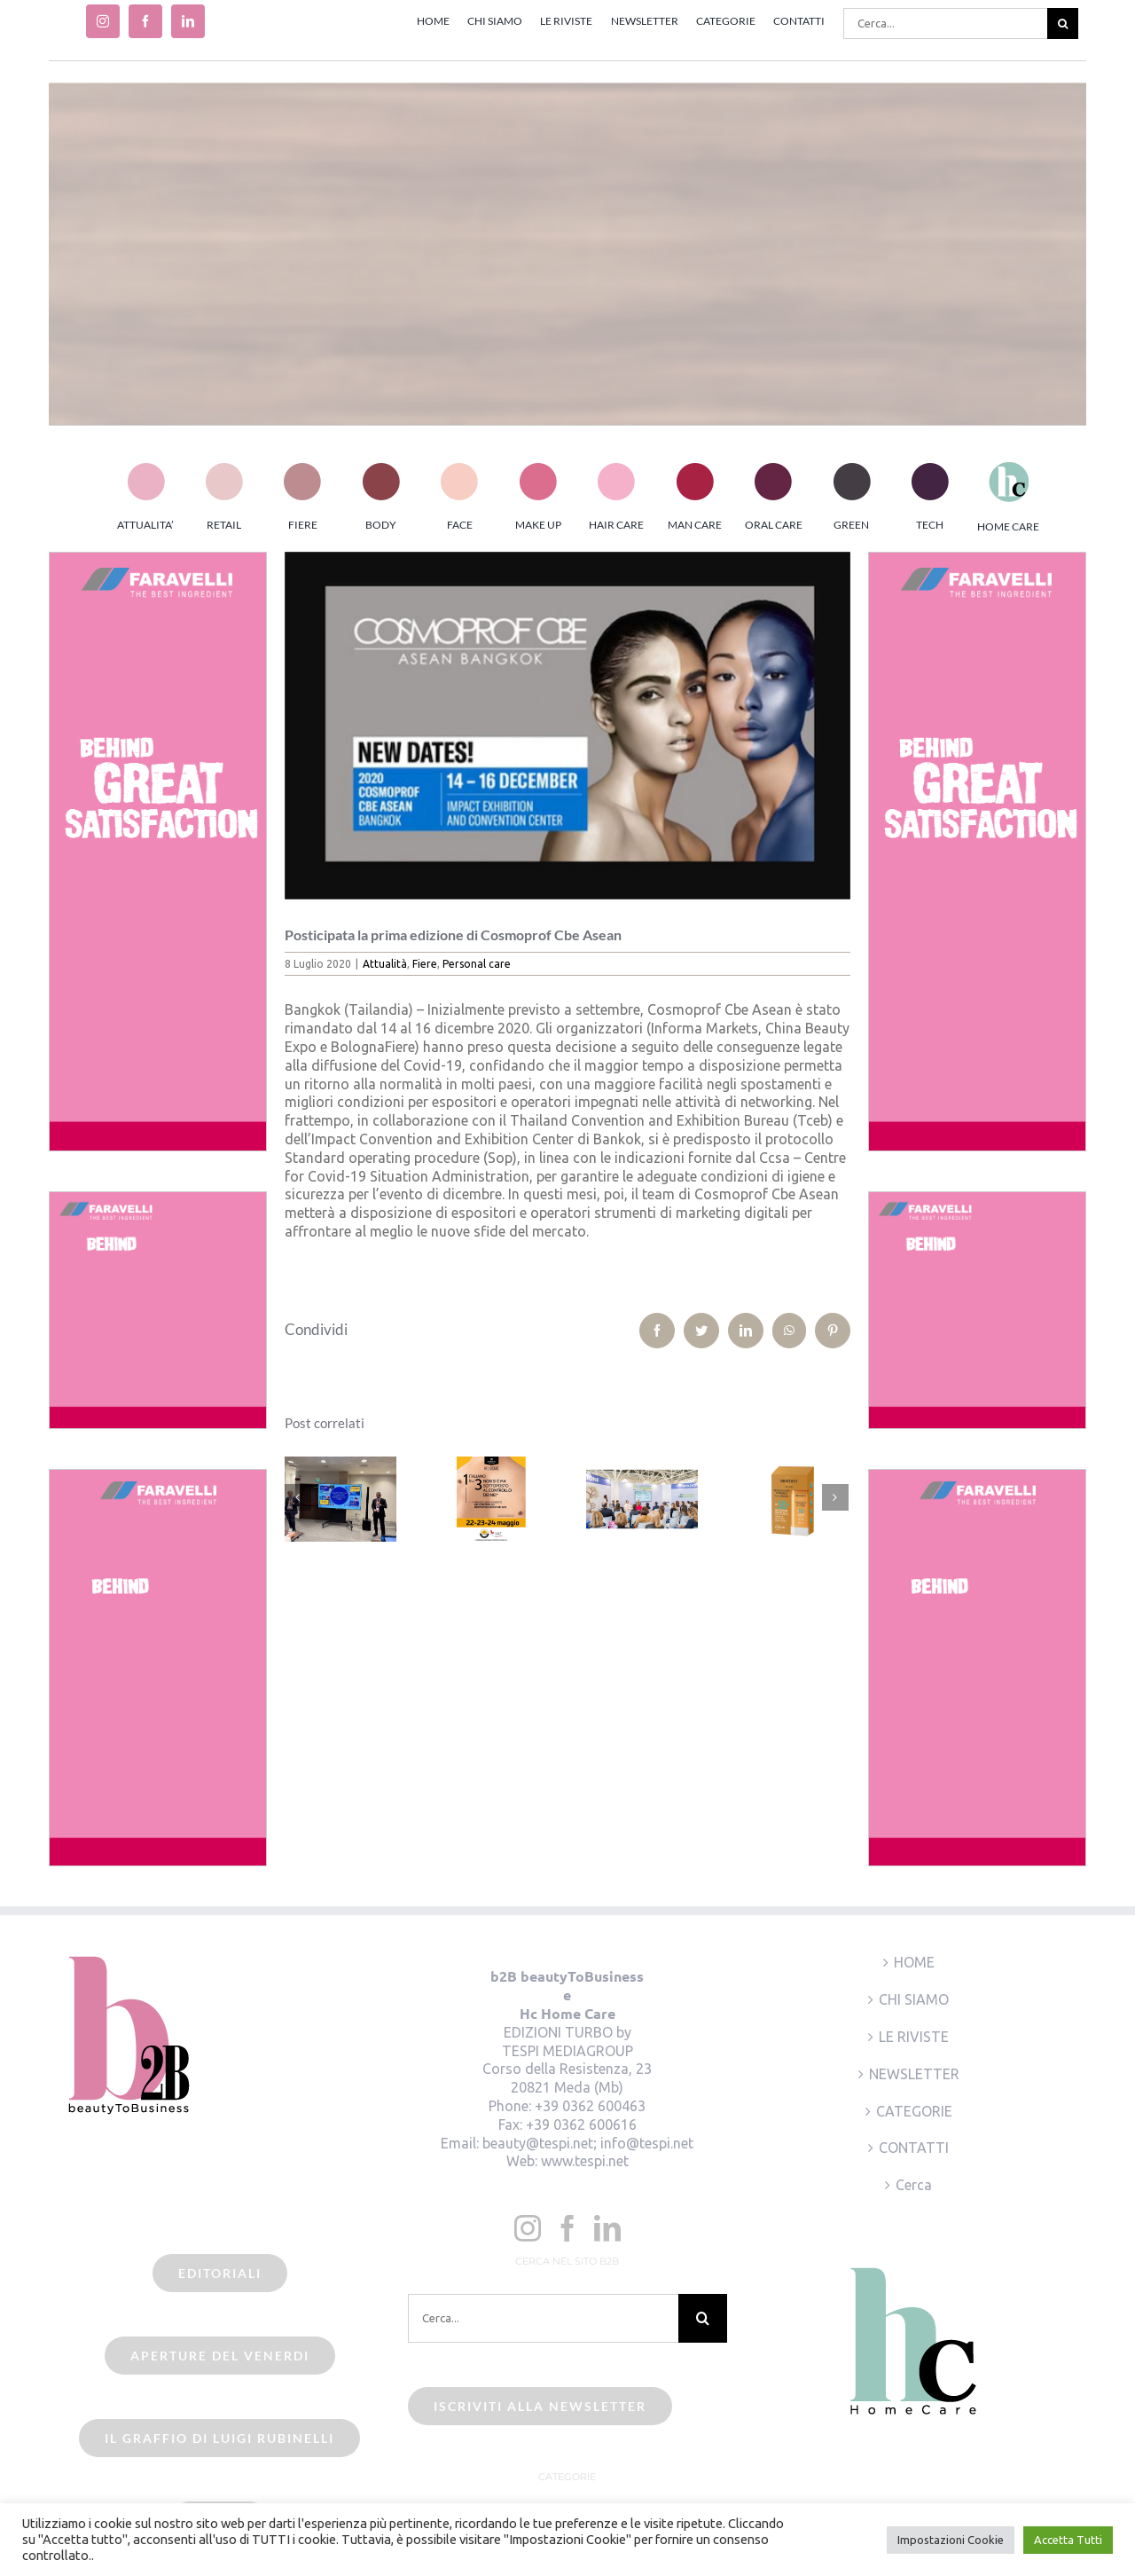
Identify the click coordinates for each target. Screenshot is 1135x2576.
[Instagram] (527, 2228)
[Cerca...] (945, 23)
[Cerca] (1062, 23)
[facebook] (145, 21)
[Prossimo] (835, 1497)
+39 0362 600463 (590, 2106)
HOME (914, 1962)
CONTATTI (914, 2148)
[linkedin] (188, 21)
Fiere (424, 964)
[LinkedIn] (607, 2228)
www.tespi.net (585, 2161)
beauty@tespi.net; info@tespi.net (587, 2143)
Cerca (914, 2185)
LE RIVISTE (914, 2037)
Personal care (476, 964)
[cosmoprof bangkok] (568, 725)
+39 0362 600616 (581, 2124)
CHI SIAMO (914, 1999)
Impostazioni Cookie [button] (950, 2539)
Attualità (385, 964)
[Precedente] (298, 1497)
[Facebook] (567, 2228)
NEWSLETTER (914, 2074)
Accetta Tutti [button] (1068, 2539)
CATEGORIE (914, 2111)
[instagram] (103, 21)
